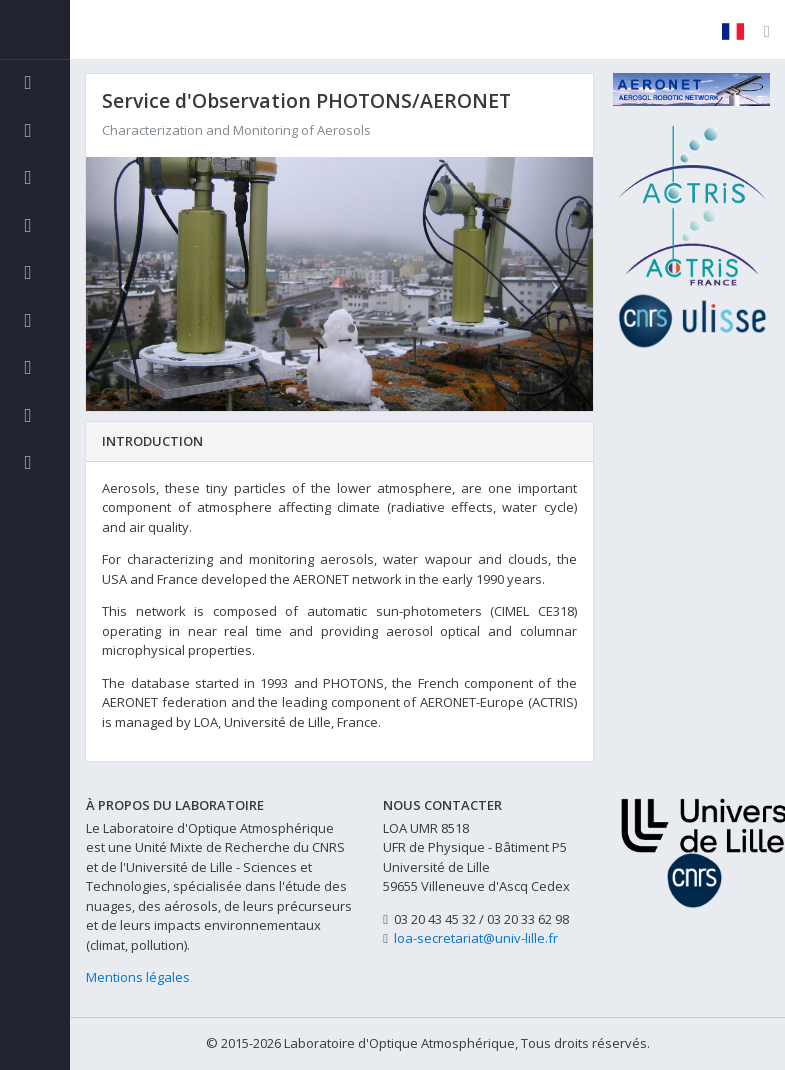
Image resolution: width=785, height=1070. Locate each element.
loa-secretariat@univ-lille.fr (476, 938)
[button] (124, 283)
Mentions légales (138, 977)
